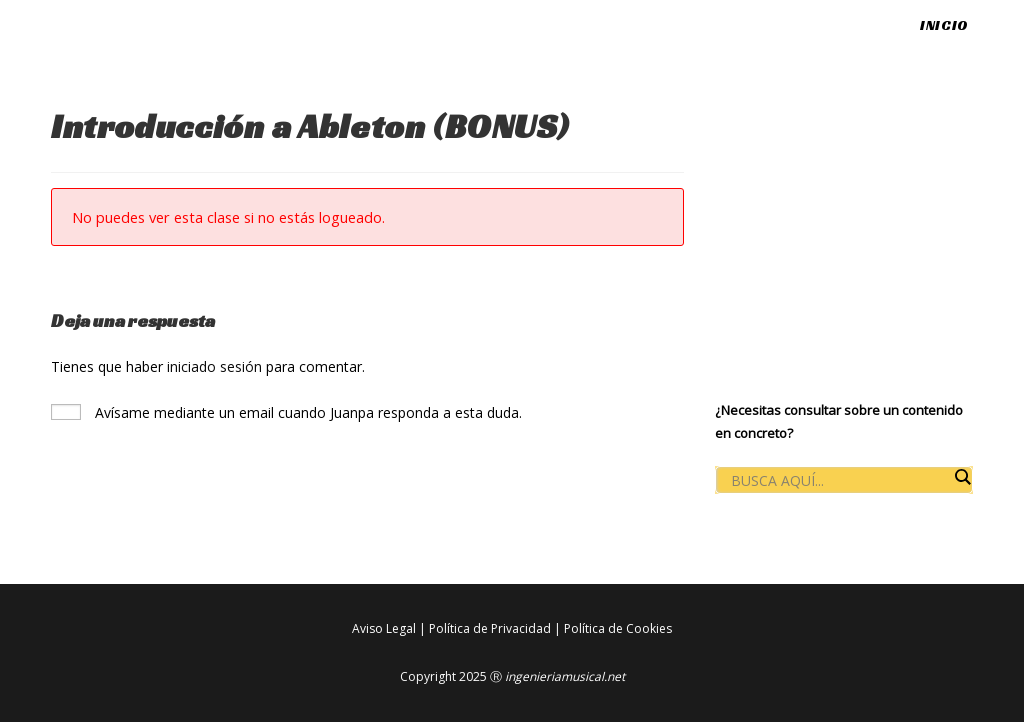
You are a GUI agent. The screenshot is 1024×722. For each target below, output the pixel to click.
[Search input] (839, 481)
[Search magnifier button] (962, 477)
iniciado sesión (214, 366)
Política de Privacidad (490, 628)
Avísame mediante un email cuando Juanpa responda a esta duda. (286, 412)
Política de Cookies (618, 628)
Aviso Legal (384, 628)
